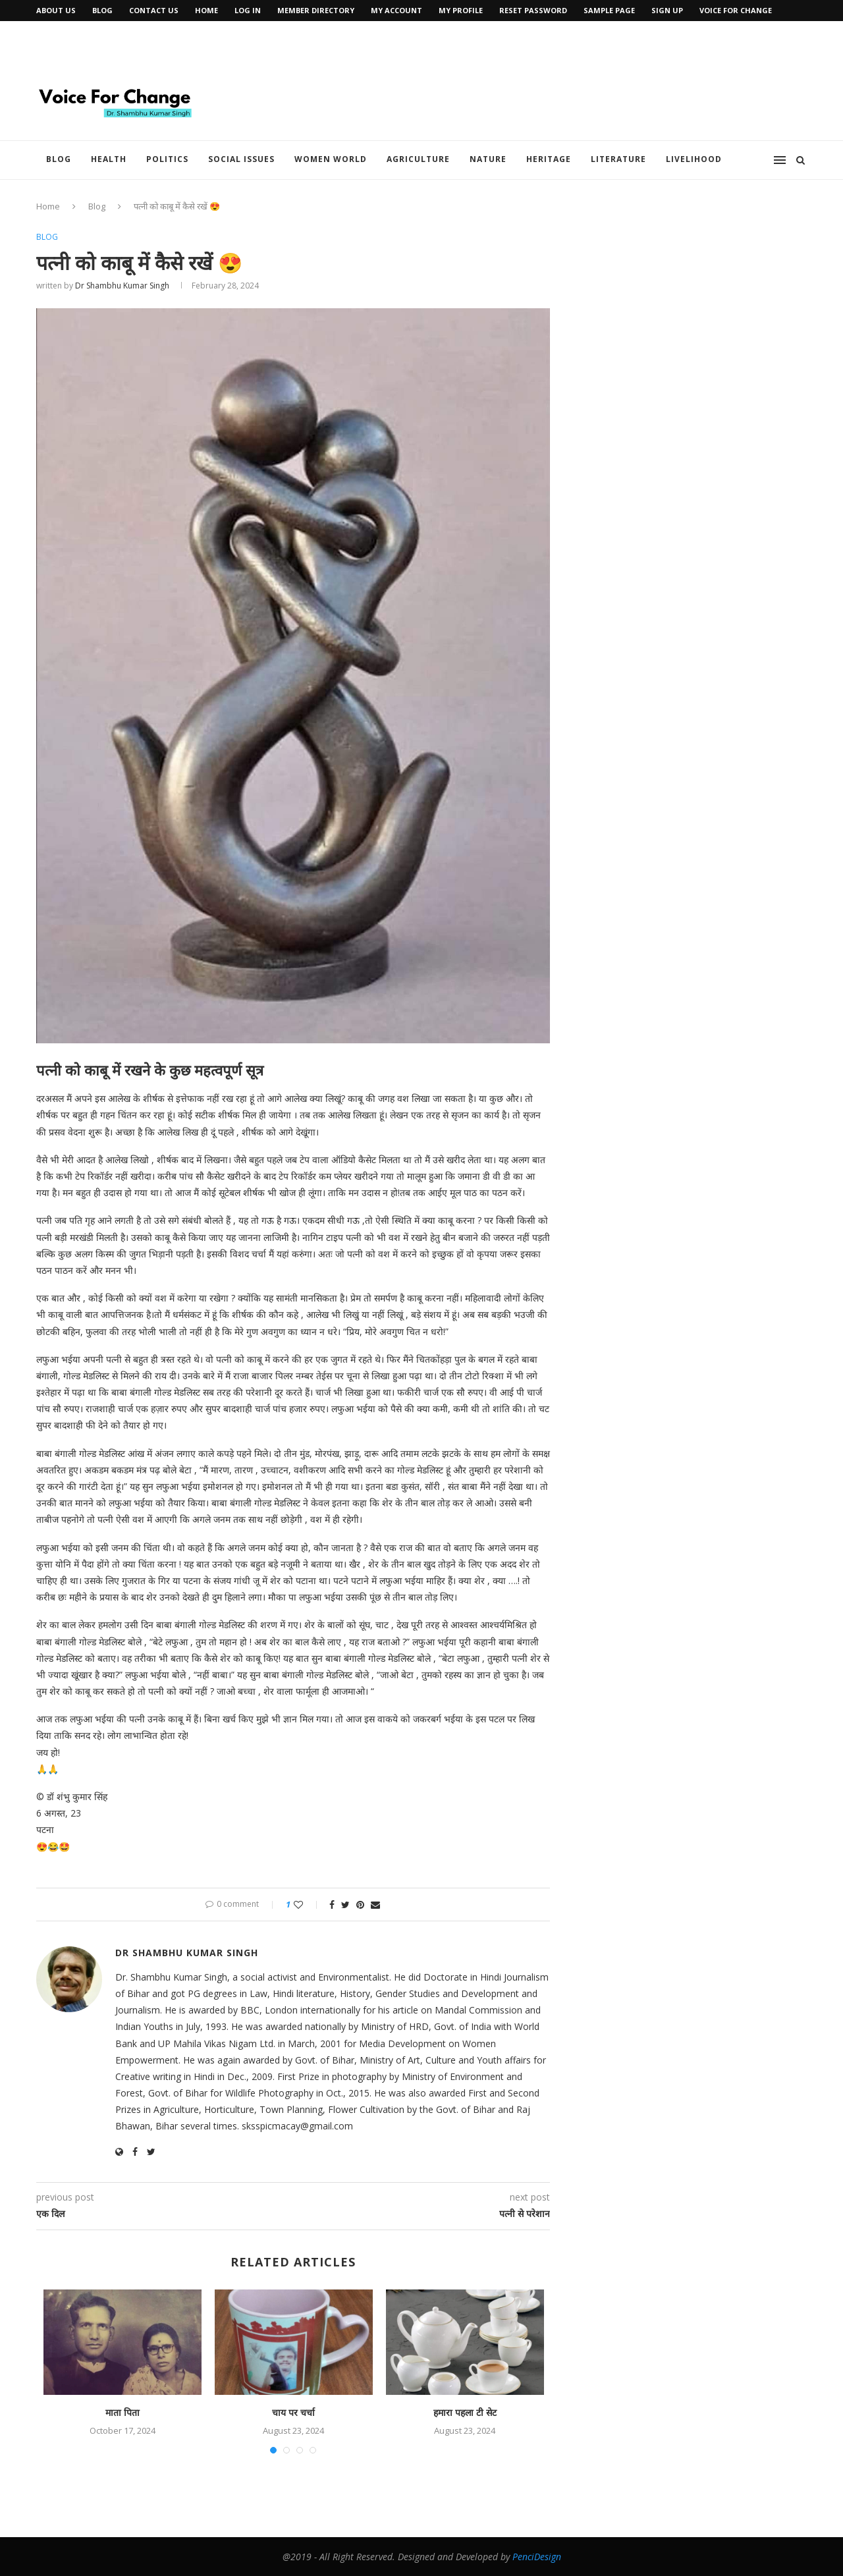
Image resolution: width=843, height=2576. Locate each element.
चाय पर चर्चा (293, 2412)
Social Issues (241, 159)
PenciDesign (536, 2556)
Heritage (548, 159)
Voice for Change (735, 10)
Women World (330, 159)
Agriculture (418, 159)
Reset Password (533, 10)
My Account (396, 10)
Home (206, 10)
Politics (167, 159)
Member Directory (315, 10)
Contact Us (153, 10)
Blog (102, 10)
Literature (618, 159)
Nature (488, 159)
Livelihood (694, 159)
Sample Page (609, 10)
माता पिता (122, 2412)
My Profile (461, 10)
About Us (56, 10)
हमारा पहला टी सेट (465, 2412)
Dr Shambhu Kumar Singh (122, 285)
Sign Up (667, 10)
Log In (247, 10)
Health (108, 159)
